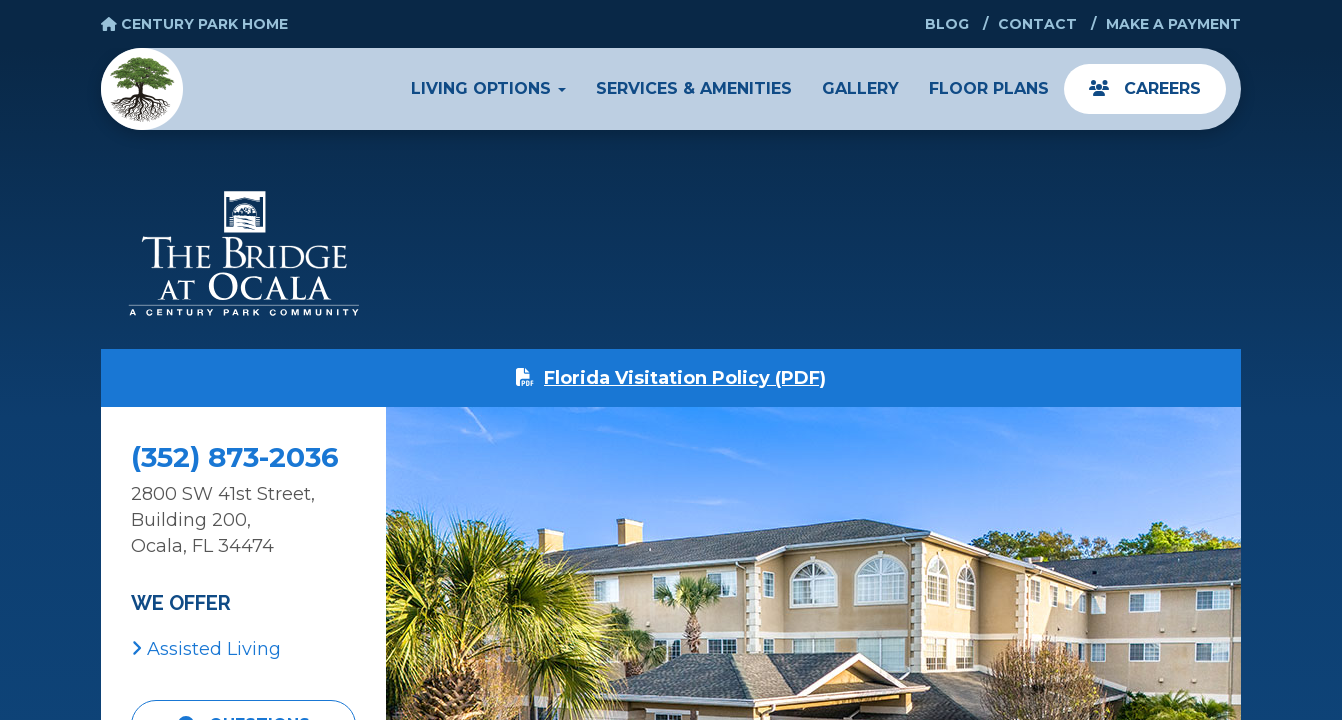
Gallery (860, 88)
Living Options (488, 88)
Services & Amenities (694, 88)
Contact (1037, 24)
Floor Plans (989, 88)
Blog (947, 24)
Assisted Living (206, 649)
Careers (1145, 88)
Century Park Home (194, 24)
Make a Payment (1173, 24)
